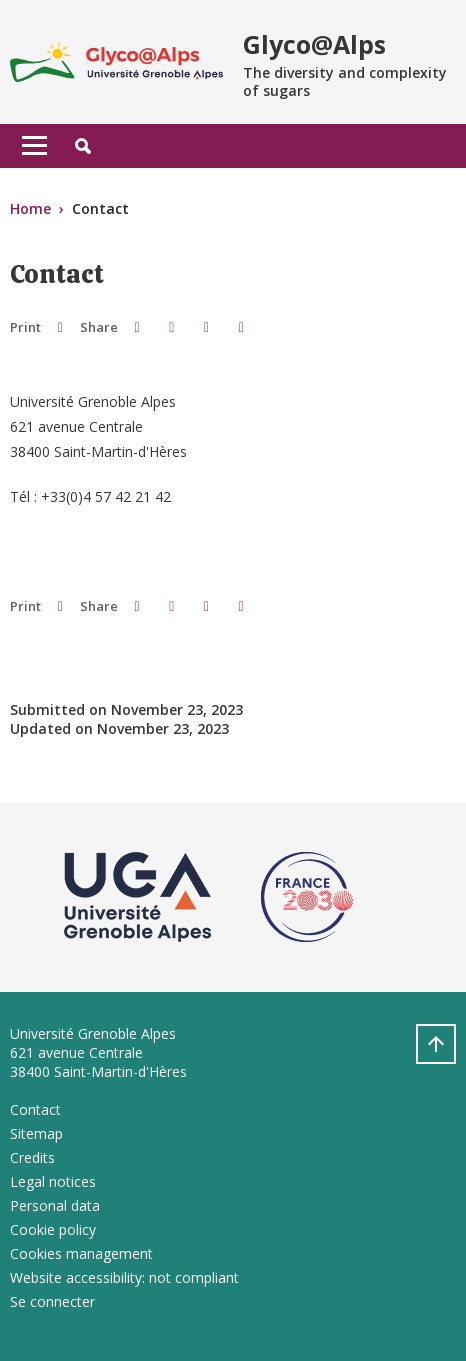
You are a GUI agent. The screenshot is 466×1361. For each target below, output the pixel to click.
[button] (83, 146)
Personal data (55, 1205)
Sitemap (36, 1133)
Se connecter (52, 1301)
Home (30, 208)
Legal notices (53, 1181)
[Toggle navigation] (34, 146)
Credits (32, 1157)
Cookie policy (53, 1229)
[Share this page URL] (241, 326)
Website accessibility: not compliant (124, 1277)
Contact (35, 1109)
